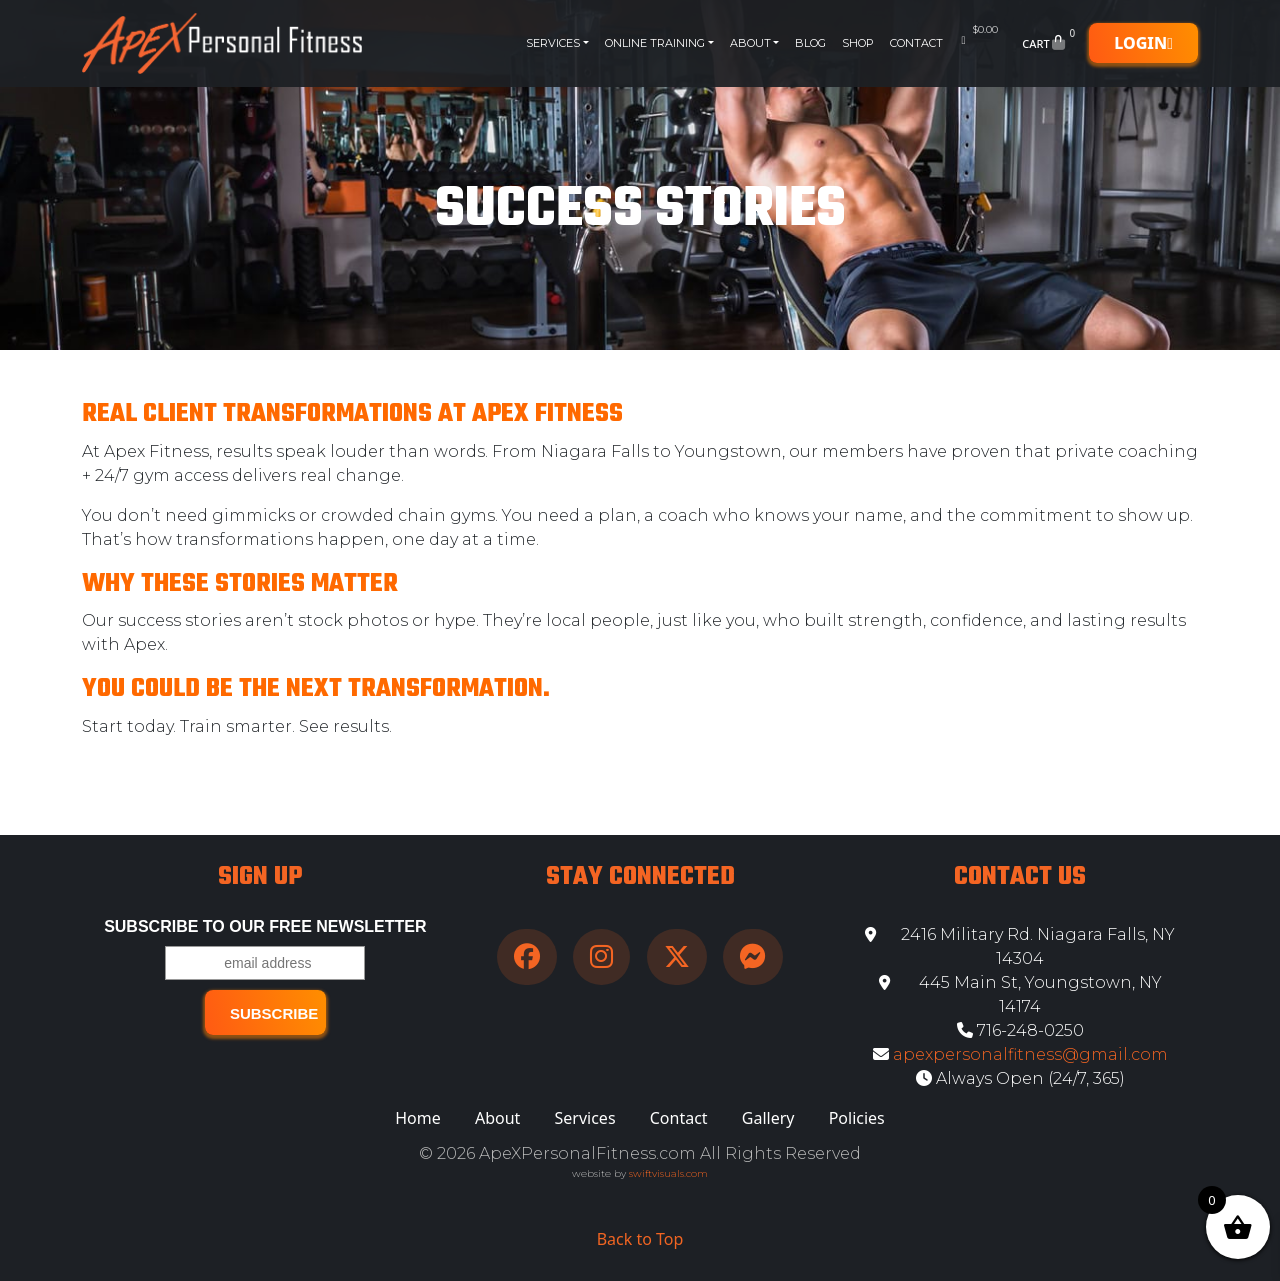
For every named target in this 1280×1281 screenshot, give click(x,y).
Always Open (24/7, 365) (1020, 1078)
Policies (857, 1118)
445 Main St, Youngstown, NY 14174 (1020, 994)
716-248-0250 (1020, 1030)
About (750, 43)
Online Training (655, 43)
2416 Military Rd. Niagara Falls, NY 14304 (1020, 946)
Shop (858, 43)
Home (418, 1118)
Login (1143, 43)
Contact (916, 43)
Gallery (768, 1118)
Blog (810, 43)
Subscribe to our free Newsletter (265, 926)
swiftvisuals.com (668, 1173)
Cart (1050, 43)
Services (553, 43)
